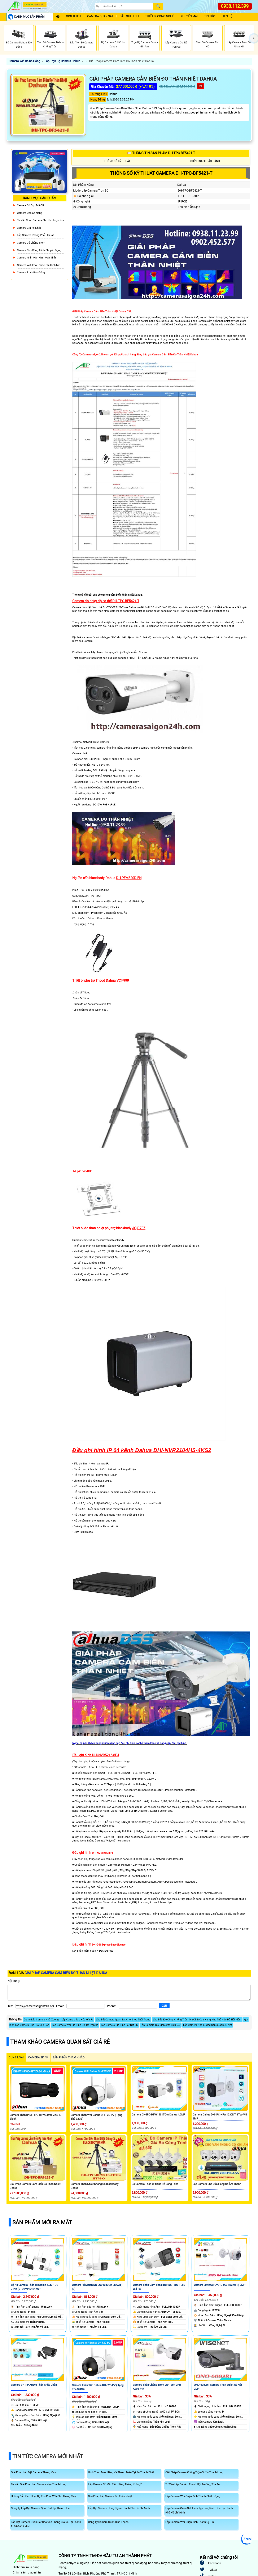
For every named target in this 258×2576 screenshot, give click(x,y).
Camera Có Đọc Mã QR (30, 205)
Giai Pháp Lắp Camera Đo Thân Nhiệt (110, 2496)
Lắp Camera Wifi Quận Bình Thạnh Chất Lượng (192, 2496)
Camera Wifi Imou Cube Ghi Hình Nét (38, 265)
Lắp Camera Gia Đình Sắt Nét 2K (119, 2025)
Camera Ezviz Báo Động (31, 272)
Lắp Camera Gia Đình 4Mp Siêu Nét (160, 2025)
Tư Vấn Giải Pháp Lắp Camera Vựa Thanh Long (38, 2484)
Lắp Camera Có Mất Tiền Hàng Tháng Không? (115, 2484)
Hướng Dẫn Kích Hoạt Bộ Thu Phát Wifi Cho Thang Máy (43, 2496)
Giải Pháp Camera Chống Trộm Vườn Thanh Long (194, 2472)
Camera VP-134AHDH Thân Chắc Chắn (34, 2384)
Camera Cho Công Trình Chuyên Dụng (39, 250)
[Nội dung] (129, 1992)
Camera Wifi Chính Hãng (24, 61)
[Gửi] (164, 2005)
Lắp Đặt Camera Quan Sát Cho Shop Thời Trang (123, 2019)
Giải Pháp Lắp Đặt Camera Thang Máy (33, 2472)
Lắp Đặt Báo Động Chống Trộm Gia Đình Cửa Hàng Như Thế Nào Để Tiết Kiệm (197, 2019)
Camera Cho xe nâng (29, 212)
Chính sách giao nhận (27, 2572)
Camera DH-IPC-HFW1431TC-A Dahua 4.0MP (158, 2114)
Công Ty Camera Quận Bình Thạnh (108, 2522)
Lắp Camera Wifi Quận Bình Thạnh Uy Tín (189, 2522)
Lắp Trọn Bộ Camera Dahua (62, 61)
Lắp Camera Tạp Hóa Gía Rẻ (77, 2019)
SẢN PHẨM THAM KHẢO (69, 2057)
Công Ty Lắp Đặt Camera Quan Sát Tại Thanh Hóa (40, 2508)
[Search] (124, 6)
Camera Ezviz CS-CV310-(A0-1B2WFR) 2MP (219, 2284)
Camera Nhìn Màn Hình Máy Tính (36, 257)
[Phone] (138, 2006)
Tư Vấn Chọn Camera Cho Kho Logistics (40, 220)
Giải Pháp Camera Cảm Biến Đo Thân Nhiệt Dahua (121, 61)
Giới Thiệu (73, 16)
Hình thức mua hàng (26, 2567)
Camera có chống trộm (31, 242)
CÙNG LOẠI (16, 2057)
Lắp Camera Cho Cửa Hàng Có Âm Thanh (217, 2184)
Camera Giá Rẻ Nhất (29, 227)
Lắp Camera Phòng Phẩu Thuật (35, 235)
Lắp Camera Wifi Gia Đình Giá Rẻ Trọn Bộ (75, 2025)
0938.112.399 (235, 6)
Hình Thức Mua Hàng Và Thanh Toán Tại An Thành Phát (121, 2472)
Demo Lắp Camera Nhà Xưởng (41, 2019)
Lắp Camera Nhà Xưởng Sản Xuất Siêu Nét (207, 2025)
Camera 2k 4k (38, 2057)
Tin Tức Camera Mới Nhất (47, 2456)
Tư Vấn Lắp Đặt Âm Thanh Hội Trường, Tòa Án (192, 2484)
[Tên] (35, 2006)
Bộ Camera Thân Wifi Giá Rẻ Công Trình (155, 2184)
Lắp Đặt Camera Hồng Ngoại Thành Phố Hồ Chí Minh (119, 2508)
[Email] (85, 2006)
